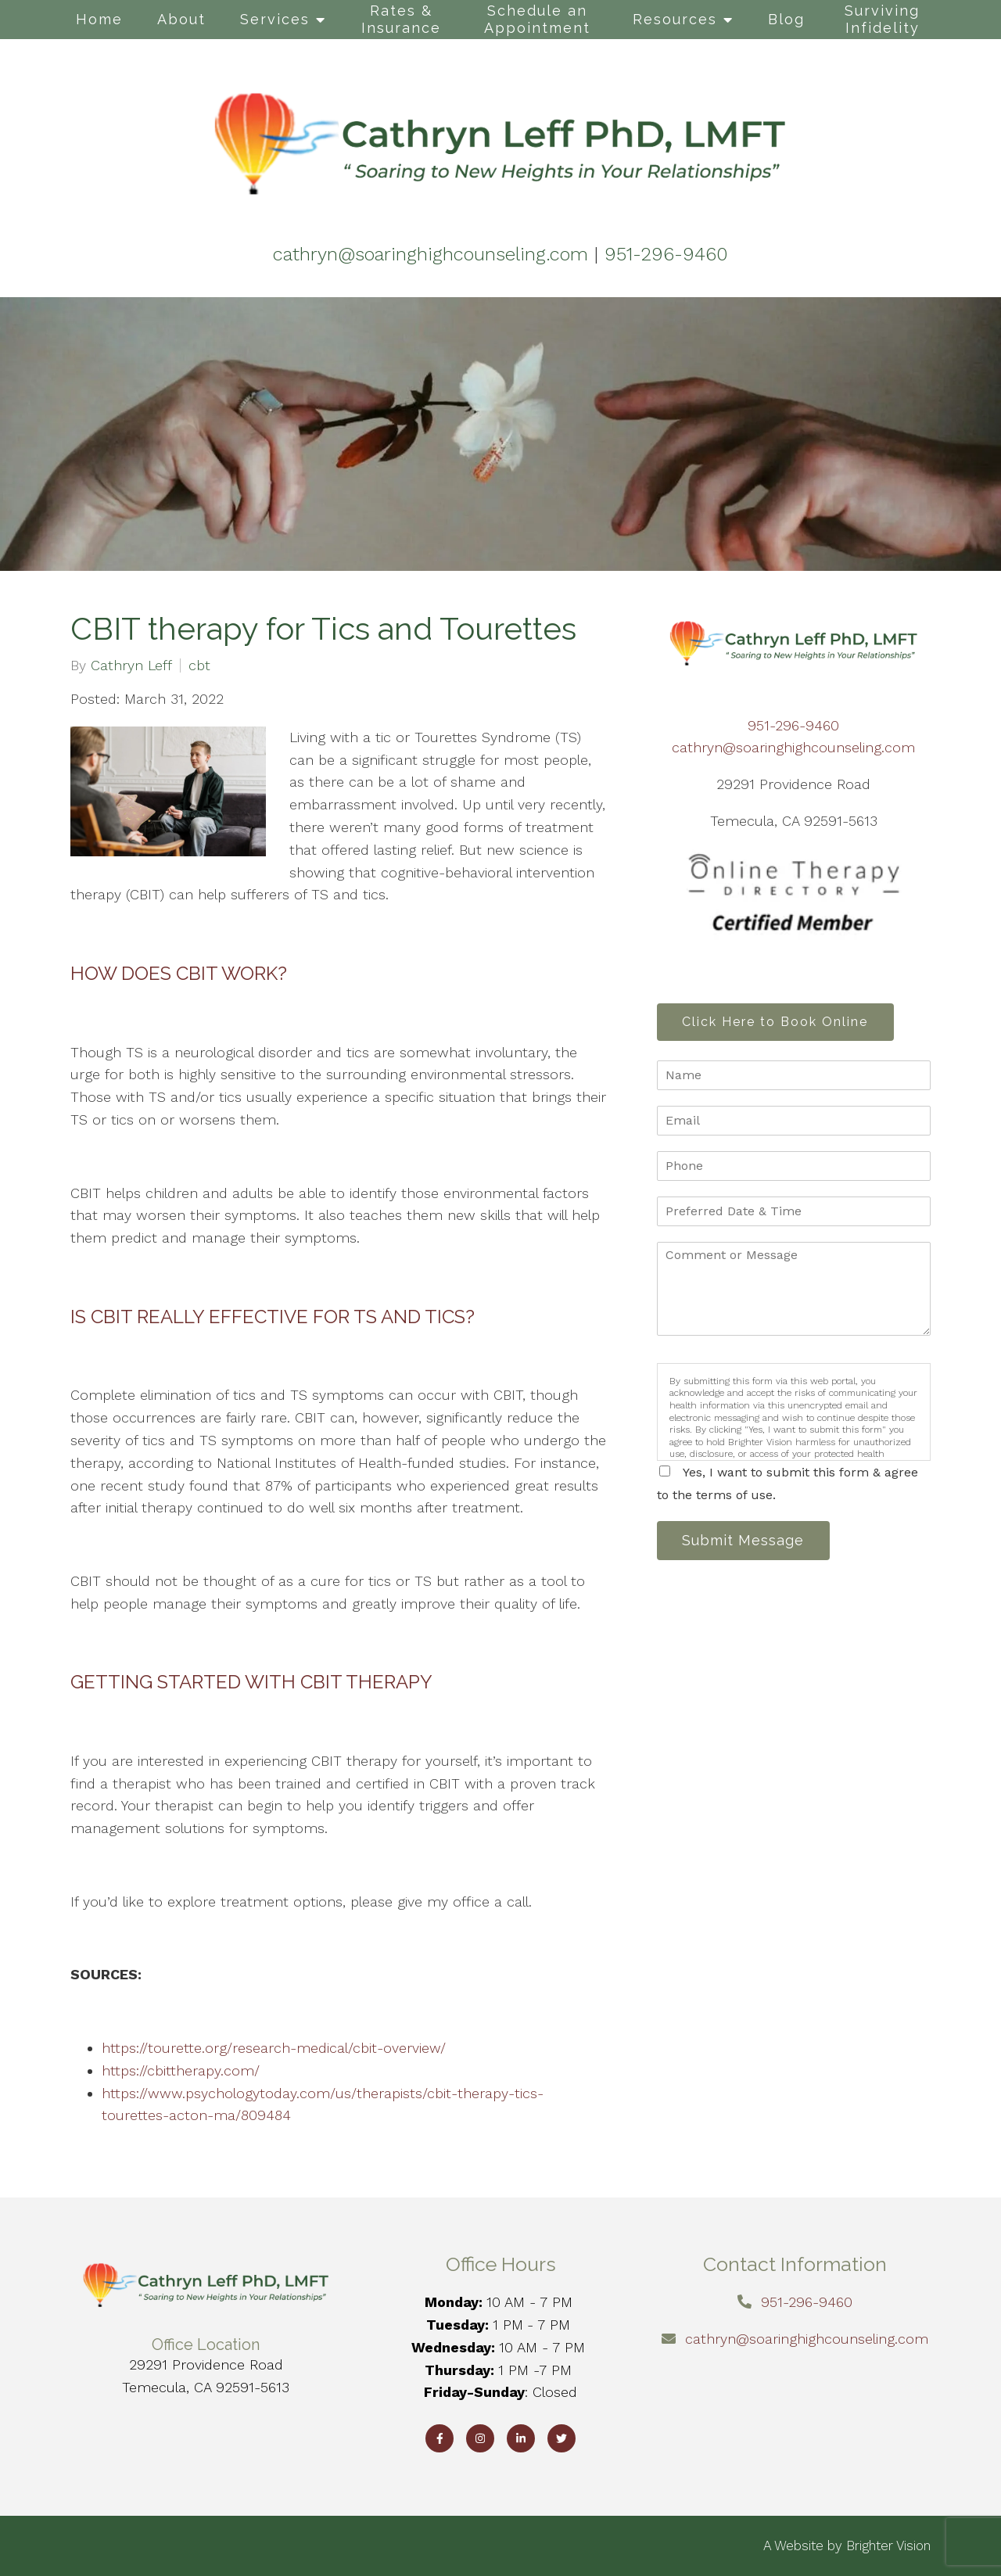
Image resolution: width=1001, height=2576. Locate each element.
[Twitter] (561, 2438)
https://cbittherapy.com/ (181, 2070)
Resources (675, 19)
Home (99, 19)
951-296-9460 (793, 725)
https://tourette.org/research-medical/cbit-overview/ (274, 2048)
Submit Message (747, 1543)
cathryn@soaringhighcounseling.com (793, 747)
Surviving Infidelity (882, 19)
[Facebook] (439, 2438)
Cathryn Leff (131, 665)
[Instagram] (480, 2438)
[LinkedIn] (521, 2438)
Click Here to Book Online (779, 1022)
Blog (786, 19)
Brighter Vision (888, 2545)
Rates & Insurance (401, 19)
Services (275, 19)
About (181, 19)
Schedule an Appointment (537, 19)
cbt (199, 665)
